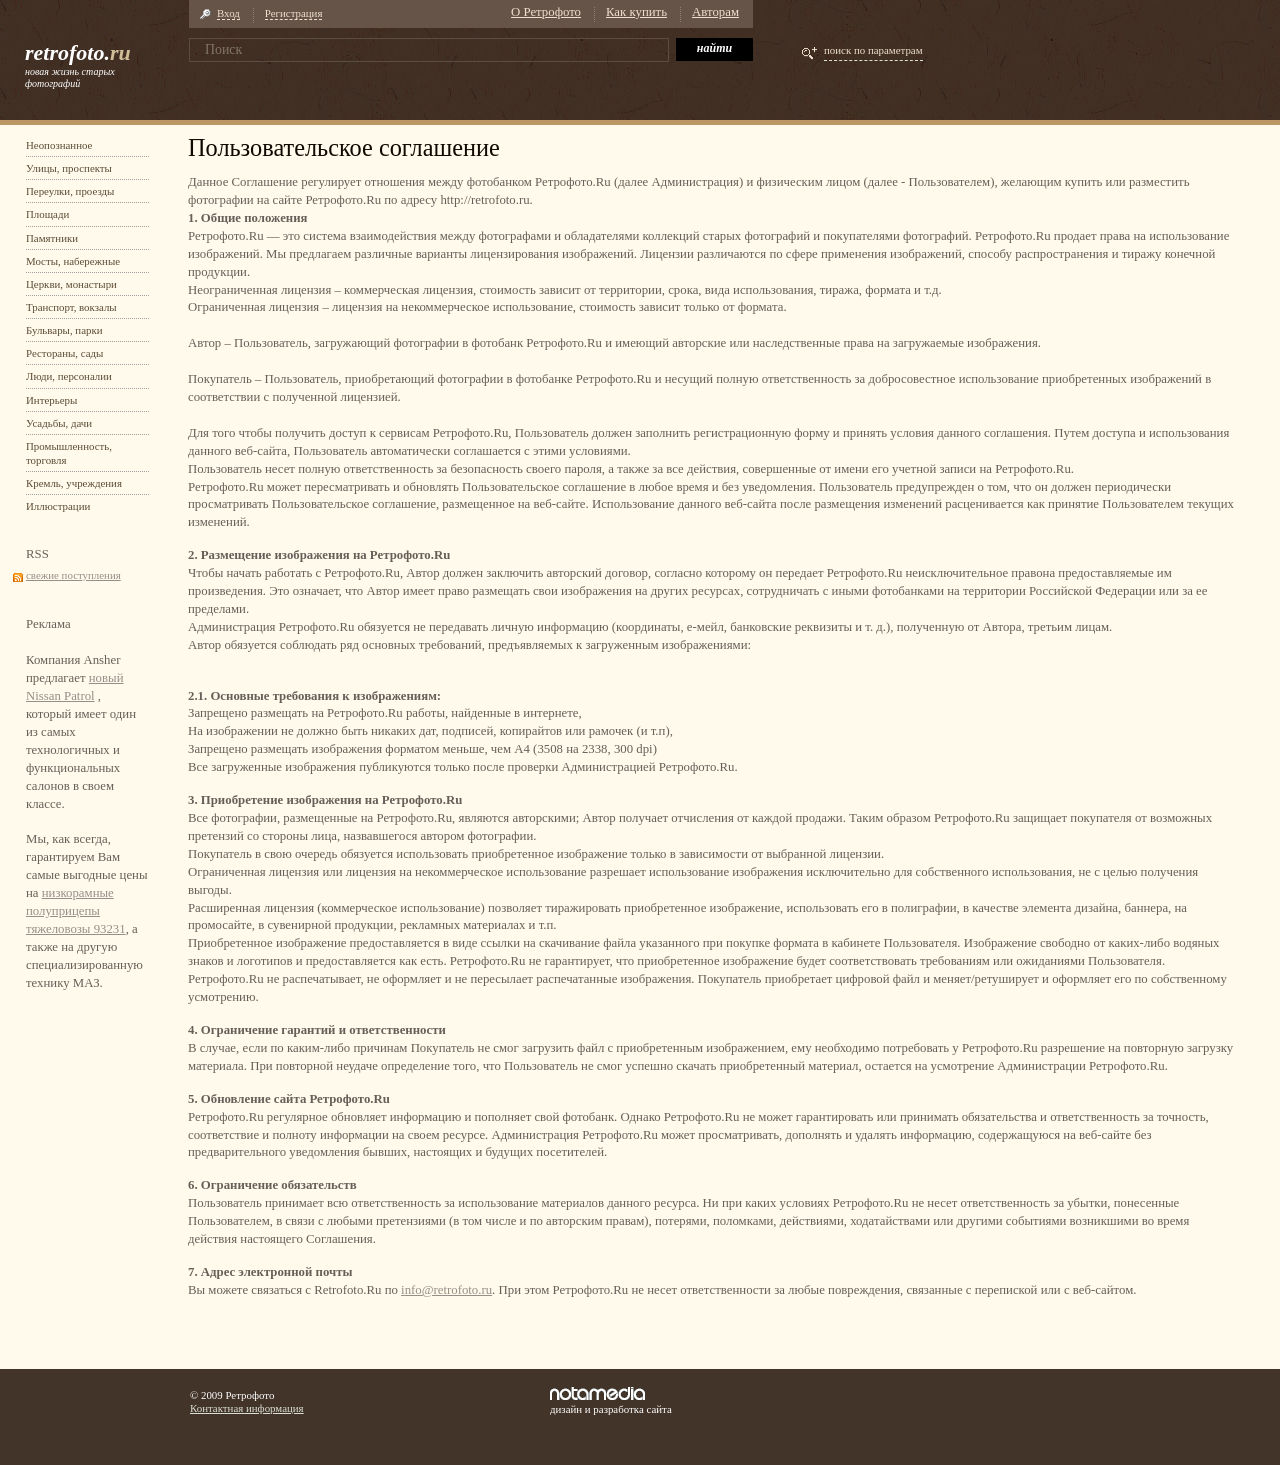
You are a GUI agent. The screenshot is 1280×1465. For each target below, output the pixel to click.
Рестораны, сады (64, 353)
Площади (47, 214)
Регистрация (294, 13)
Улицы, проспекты (69, 168)
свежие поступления (73, 575)
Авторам (715, 12)
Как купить (636, 12)
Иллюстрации (58, 506)
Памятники (52, 238)
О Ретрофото (546, 12)
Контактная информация (247, 1408)
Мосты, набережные (73, 261)
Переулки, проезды (70, 191)
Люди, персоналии (69, 376)
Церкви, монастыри (71, 284)
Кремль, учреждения (74, 483)
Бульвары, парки (64, 330)
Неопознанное (59, 145)
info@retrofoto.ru (446, 1290)
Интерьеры (51, 400)
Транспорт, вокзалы (71, 307)
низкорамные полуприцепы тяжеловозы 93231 (76, 911)
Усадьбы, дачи (59, 423)
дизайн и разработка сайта (611, 1401)
